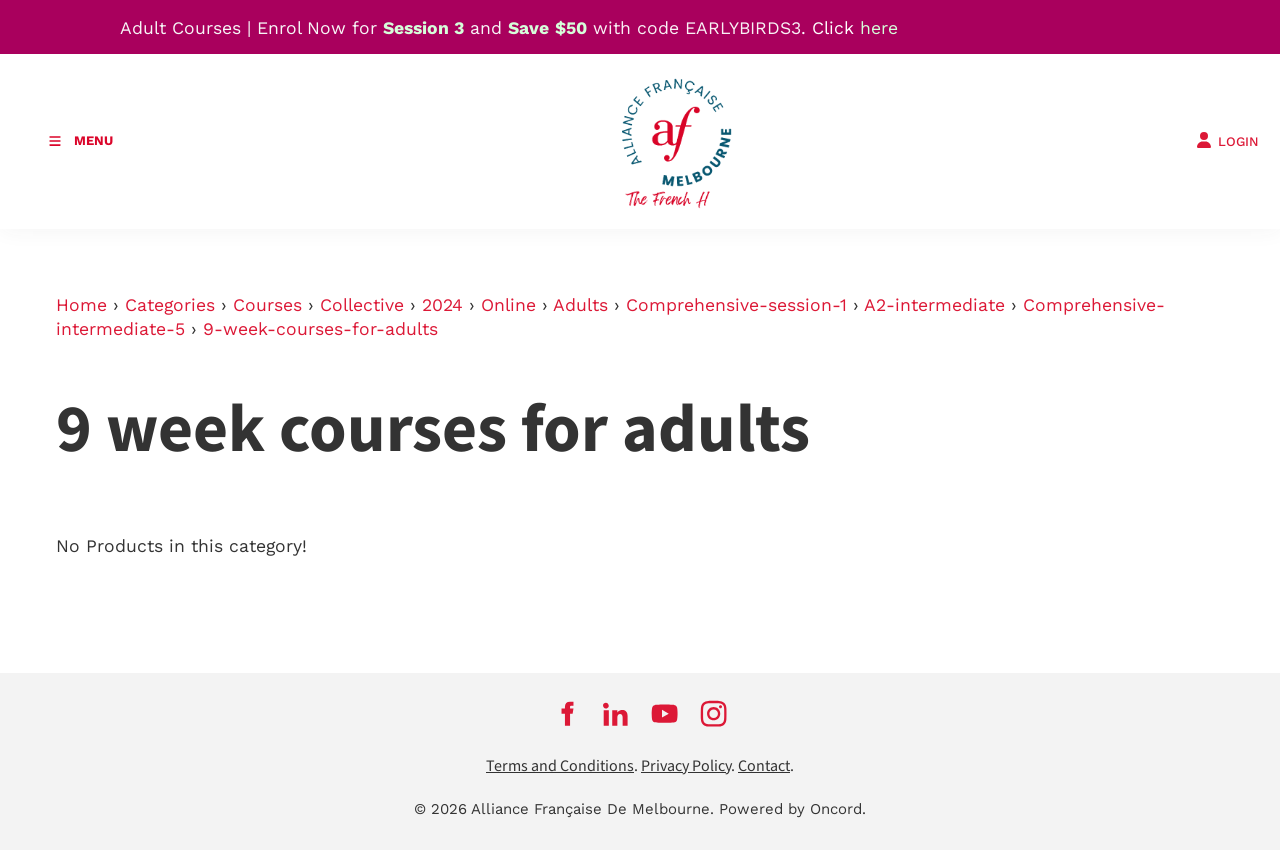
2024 (442, 305)
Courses (267, 305)
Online (508, 305)
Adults (580, 305)
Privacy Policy (686, 766)
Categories (170, 305)
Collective (362, 305)
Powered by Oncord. (792, 809)
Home (81, 305)
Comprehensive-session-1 (736, 305)
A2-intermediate (934, 305)
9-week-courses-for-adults (320, 329)
